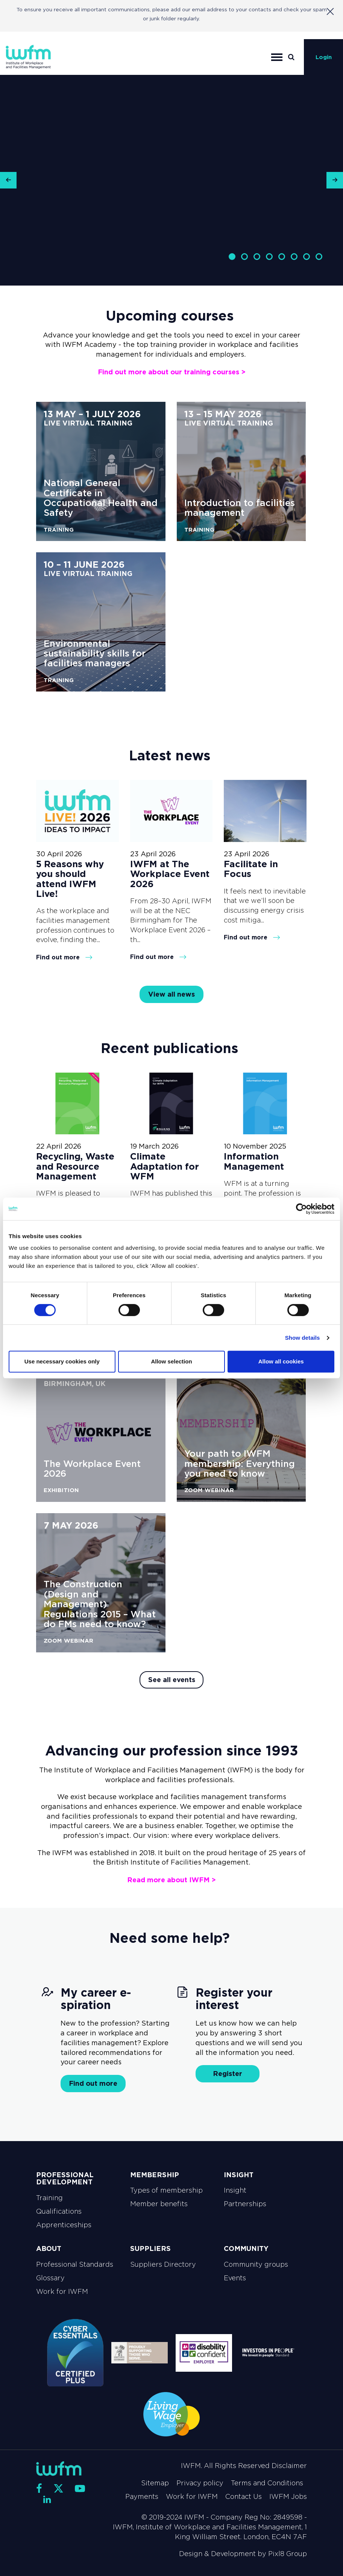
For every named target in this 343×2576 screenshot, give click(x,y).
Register (227, 2074)
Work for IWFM (62, 2291)
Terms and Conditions (267, 2483)
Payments (141, 2496)
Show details (302, 1337)
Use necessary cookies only (62, 1361)
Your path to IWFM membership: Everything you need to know (239, 1463)
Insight (235, 2190)
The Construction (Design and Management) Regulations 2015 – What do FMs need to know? (100, 1604)
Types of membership (166, 2190)
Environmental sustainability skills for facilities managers (95, 653)
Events (235, 2278)
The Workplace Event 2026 (92, 1469)
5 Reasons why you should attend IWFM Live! (70, 879)
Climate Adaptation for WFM (164, 1166)
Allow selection (171, 1361)
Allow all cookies (281, 1361)
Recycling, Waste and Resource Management (75, 1166)
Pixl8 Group (287, 2554)
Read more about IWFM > (171, 1880)
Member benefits (159, 2204)
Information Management (254, 1161)
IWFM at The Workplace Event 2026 (169, 874)
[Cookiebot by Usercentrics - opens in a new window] (301, 1208)
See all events (171, 1680)
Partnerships (245, 2204)
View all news (171, 994)
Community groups (256, 2264)
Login (324, 57)
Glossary (50, 2278)
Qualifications (59, 2211)
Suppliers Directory (163, 2264)
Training (49, 2198)
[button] (8, 180)
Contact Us (243, 2496)
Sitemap (155, 2483)
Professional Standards (74, 2264)
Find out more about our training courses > (172, 372)
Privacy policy (199, 2483)
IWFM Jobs (288, 2496)
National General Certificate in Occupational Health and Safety (101, 498)
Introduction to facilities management (239, 508)
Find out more (64, 957)
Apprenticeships (63, 2225)
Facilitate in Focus (251, 869)
